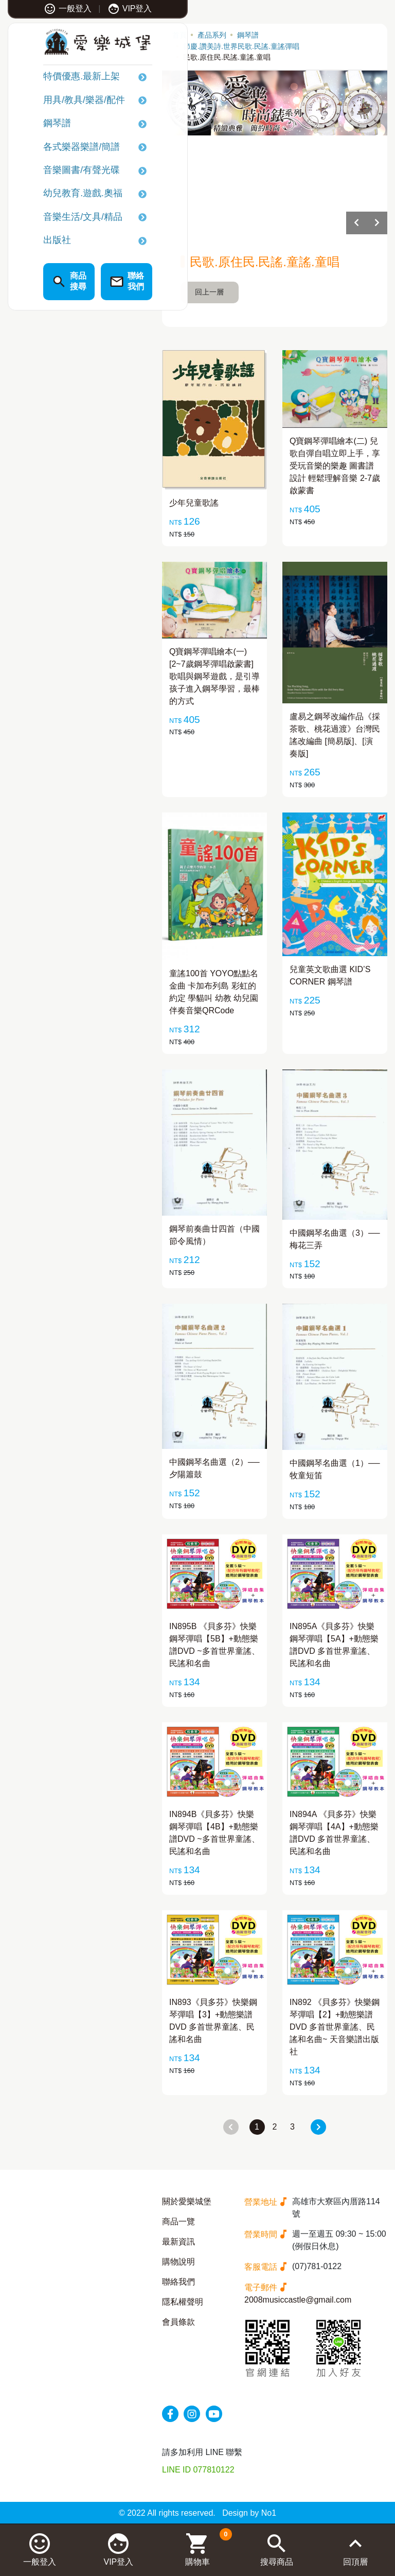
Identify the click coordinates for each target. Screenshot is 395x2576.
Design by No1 (249, 2513)
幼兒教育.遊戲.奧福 (59, 194)
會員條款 (178, 2322)
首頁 (179, 35)
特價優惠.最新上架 (58, 78)
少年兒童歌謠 (194, 502)
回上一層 (209, 292)
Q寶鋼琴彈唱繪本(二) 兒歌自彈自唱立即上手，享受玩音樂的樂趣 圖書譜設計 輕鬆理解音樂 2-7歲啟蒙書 (335, 466)
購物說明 (178, 2261)
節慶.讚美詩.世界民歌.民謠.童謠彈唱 (241, 46)
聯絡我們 (178, 2281)
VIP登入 (106, 8)
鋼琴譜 (34, 124)
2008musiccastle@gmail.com (297, 2299)
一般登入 (44, 8)
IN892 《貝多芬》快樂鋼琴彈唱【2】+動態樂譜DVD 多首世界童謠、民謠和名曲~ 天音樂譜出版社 (335, 2027)
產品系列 (212, 35)
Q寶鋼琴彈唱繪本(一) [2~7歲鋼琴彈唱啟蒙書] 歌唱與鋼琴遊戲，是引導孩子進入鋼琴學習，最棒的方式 (214, 676)
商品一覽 (178, 2221)
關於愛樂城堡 (186, 2201)
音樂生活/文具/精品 (59, 218)
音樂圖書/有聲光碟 (58, 171)
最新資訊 (178, 2241)
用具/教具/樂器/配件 (61, 101)
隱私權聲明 (182, 2301)
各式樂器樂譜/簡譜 (58, 148)
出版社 (34, 241)
